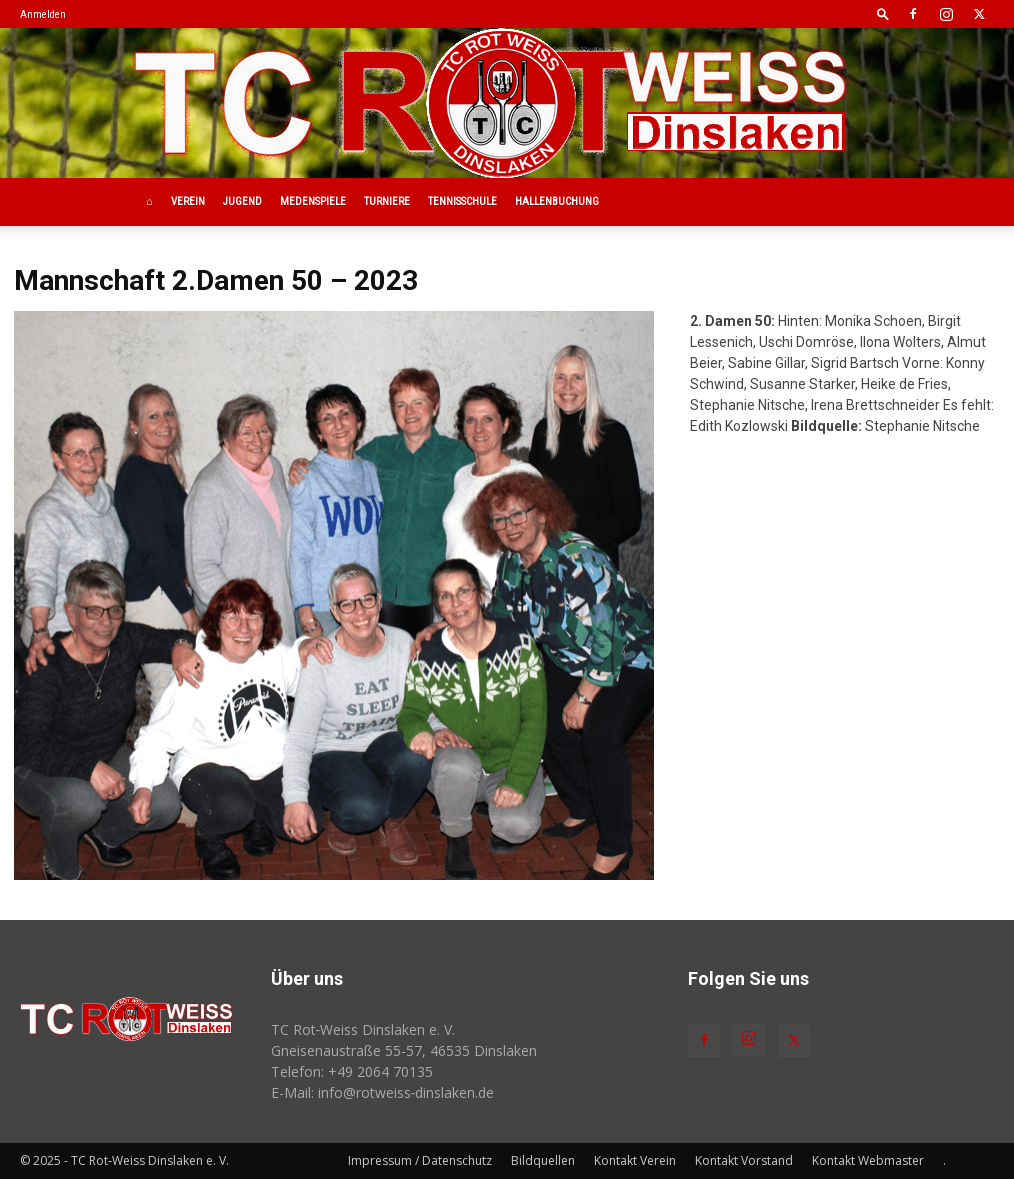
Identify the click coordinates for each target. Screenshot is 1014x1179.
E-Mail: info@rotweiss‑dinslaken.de (383, 1092)
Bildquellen (543, 1160)
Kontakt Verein (635, 1160)
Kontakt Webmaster (868, 1160)
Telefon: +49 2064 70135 (352, 1071)
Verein (188, 201)
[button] (883, 13)
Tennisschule (462, 201)
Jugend (242, 201)
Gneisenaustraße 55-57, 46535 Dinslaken (404, 1050)
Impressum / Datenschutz (420, 1160)
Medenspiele (313, 201)
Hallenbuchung (557, 201)
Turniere (387, 201)
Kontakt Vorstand (744, 1160)
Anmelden (43, 14)
